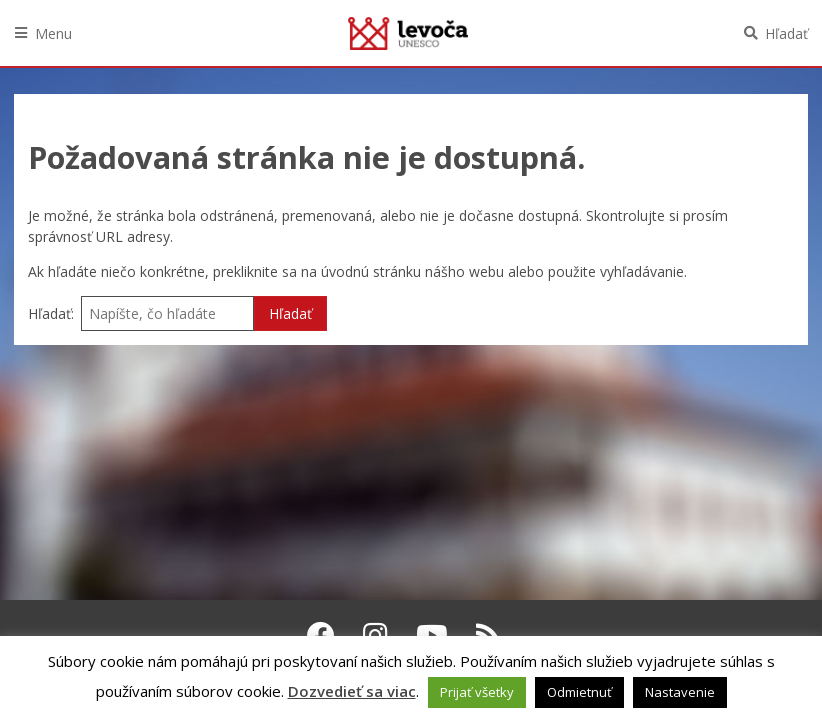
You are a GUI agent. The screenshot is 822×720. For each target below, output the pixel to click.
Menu (53, 33)
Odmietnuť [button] (579, 692)
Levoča (408, 33)
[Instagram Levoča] (375, 635)
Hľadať (786, 33)
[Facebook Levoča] (321, 635)
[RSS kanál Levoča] (488, 635)
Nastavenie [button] (680, 692)
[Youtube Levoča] (432, 635)
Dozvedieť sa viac (352, 691)
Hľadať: (51, 313)
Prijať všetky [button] (477, 692)
